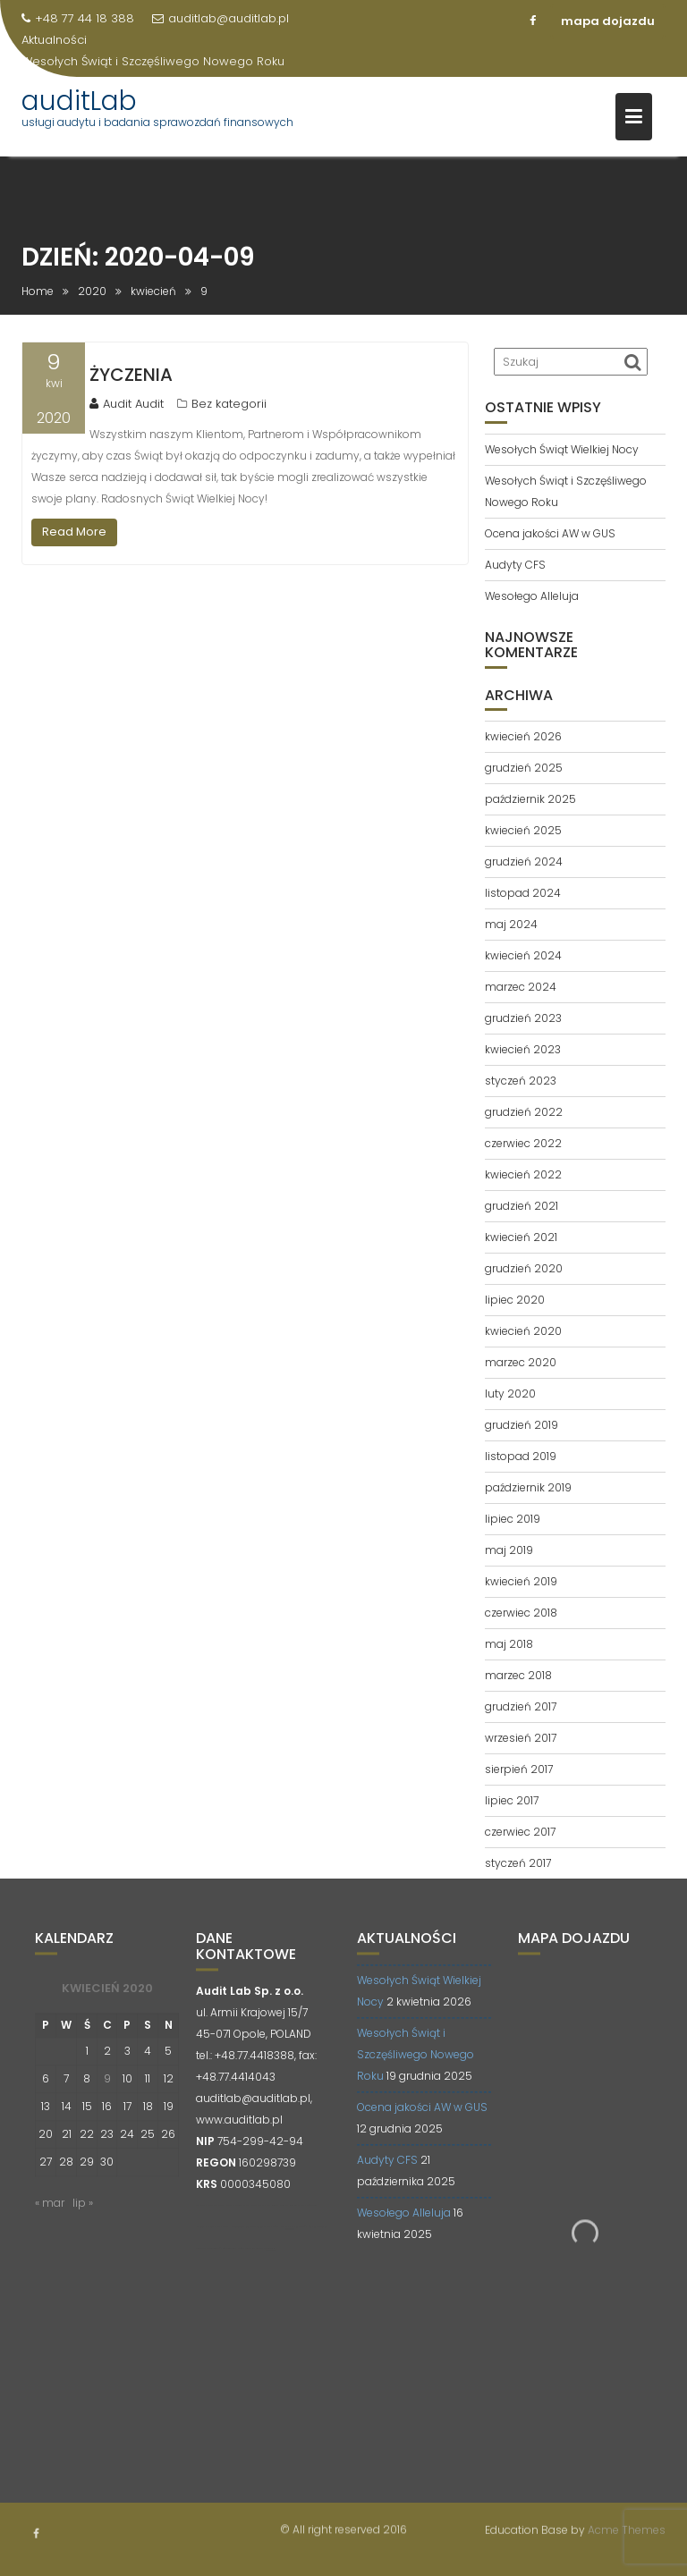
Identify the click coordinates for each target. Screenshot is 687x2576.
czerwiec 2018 (521, 1612)
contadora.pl (271, 2262)
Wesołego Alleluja (532, 596)
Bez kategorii (229, 403)
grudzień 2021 (521, 1205)
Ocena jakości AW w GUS (550, 533)
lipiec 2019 (512, 1518)
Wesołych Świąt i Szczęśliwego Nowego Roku (152, 61)
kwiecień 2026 (523, 736)
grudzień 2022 (524, 1111)
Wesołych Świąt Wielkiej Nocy (562, 449)
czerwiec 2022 (523, 1143)
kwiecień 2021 (521, 1237)
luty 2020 (510, 1393)
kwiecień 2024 (523, 955)
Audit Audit (126, 403)
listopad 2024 (523, 892)
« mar (49, 2217)
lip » (82, 2217)
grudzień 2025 (524, 767)
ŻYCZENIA (131, 374)
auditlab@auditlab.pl (220, 18)
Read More (74, 531)
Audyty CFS (515, 564)
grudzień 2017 (520, 1706)
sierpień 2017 (519, 1769)
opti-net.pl (289, 2241)
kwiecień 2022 (523, 1174)
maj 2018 (509, 1643)
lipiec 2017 (512, 1800)
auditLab (79, 101)
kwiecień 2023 (523, 1049)
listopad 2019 (520, 1456)
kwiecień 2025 (523, 830)
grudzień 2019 (521, 1424)
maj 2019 (509, 1550)
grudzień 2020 (524, 1268)
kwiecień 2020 (523, 1331)
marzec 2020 (520, 1362)
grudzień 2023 (523, 1018)
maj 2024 (511, 924)
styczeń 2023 (520, 1080)
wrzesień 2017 (520, 1737)
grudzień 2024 (524, 861)
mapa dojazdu (608, 21)
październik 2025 (530, 799)
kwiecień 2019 (521, 1581)
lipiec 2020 (515, 1299)
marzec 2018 (518, 1675)
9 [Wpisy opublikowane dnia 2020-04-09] (107, 2092)
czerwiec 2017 (520, 1831)
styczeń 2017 (518, 1863)
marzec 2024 (520, 986)
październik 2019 (528, 1487)
